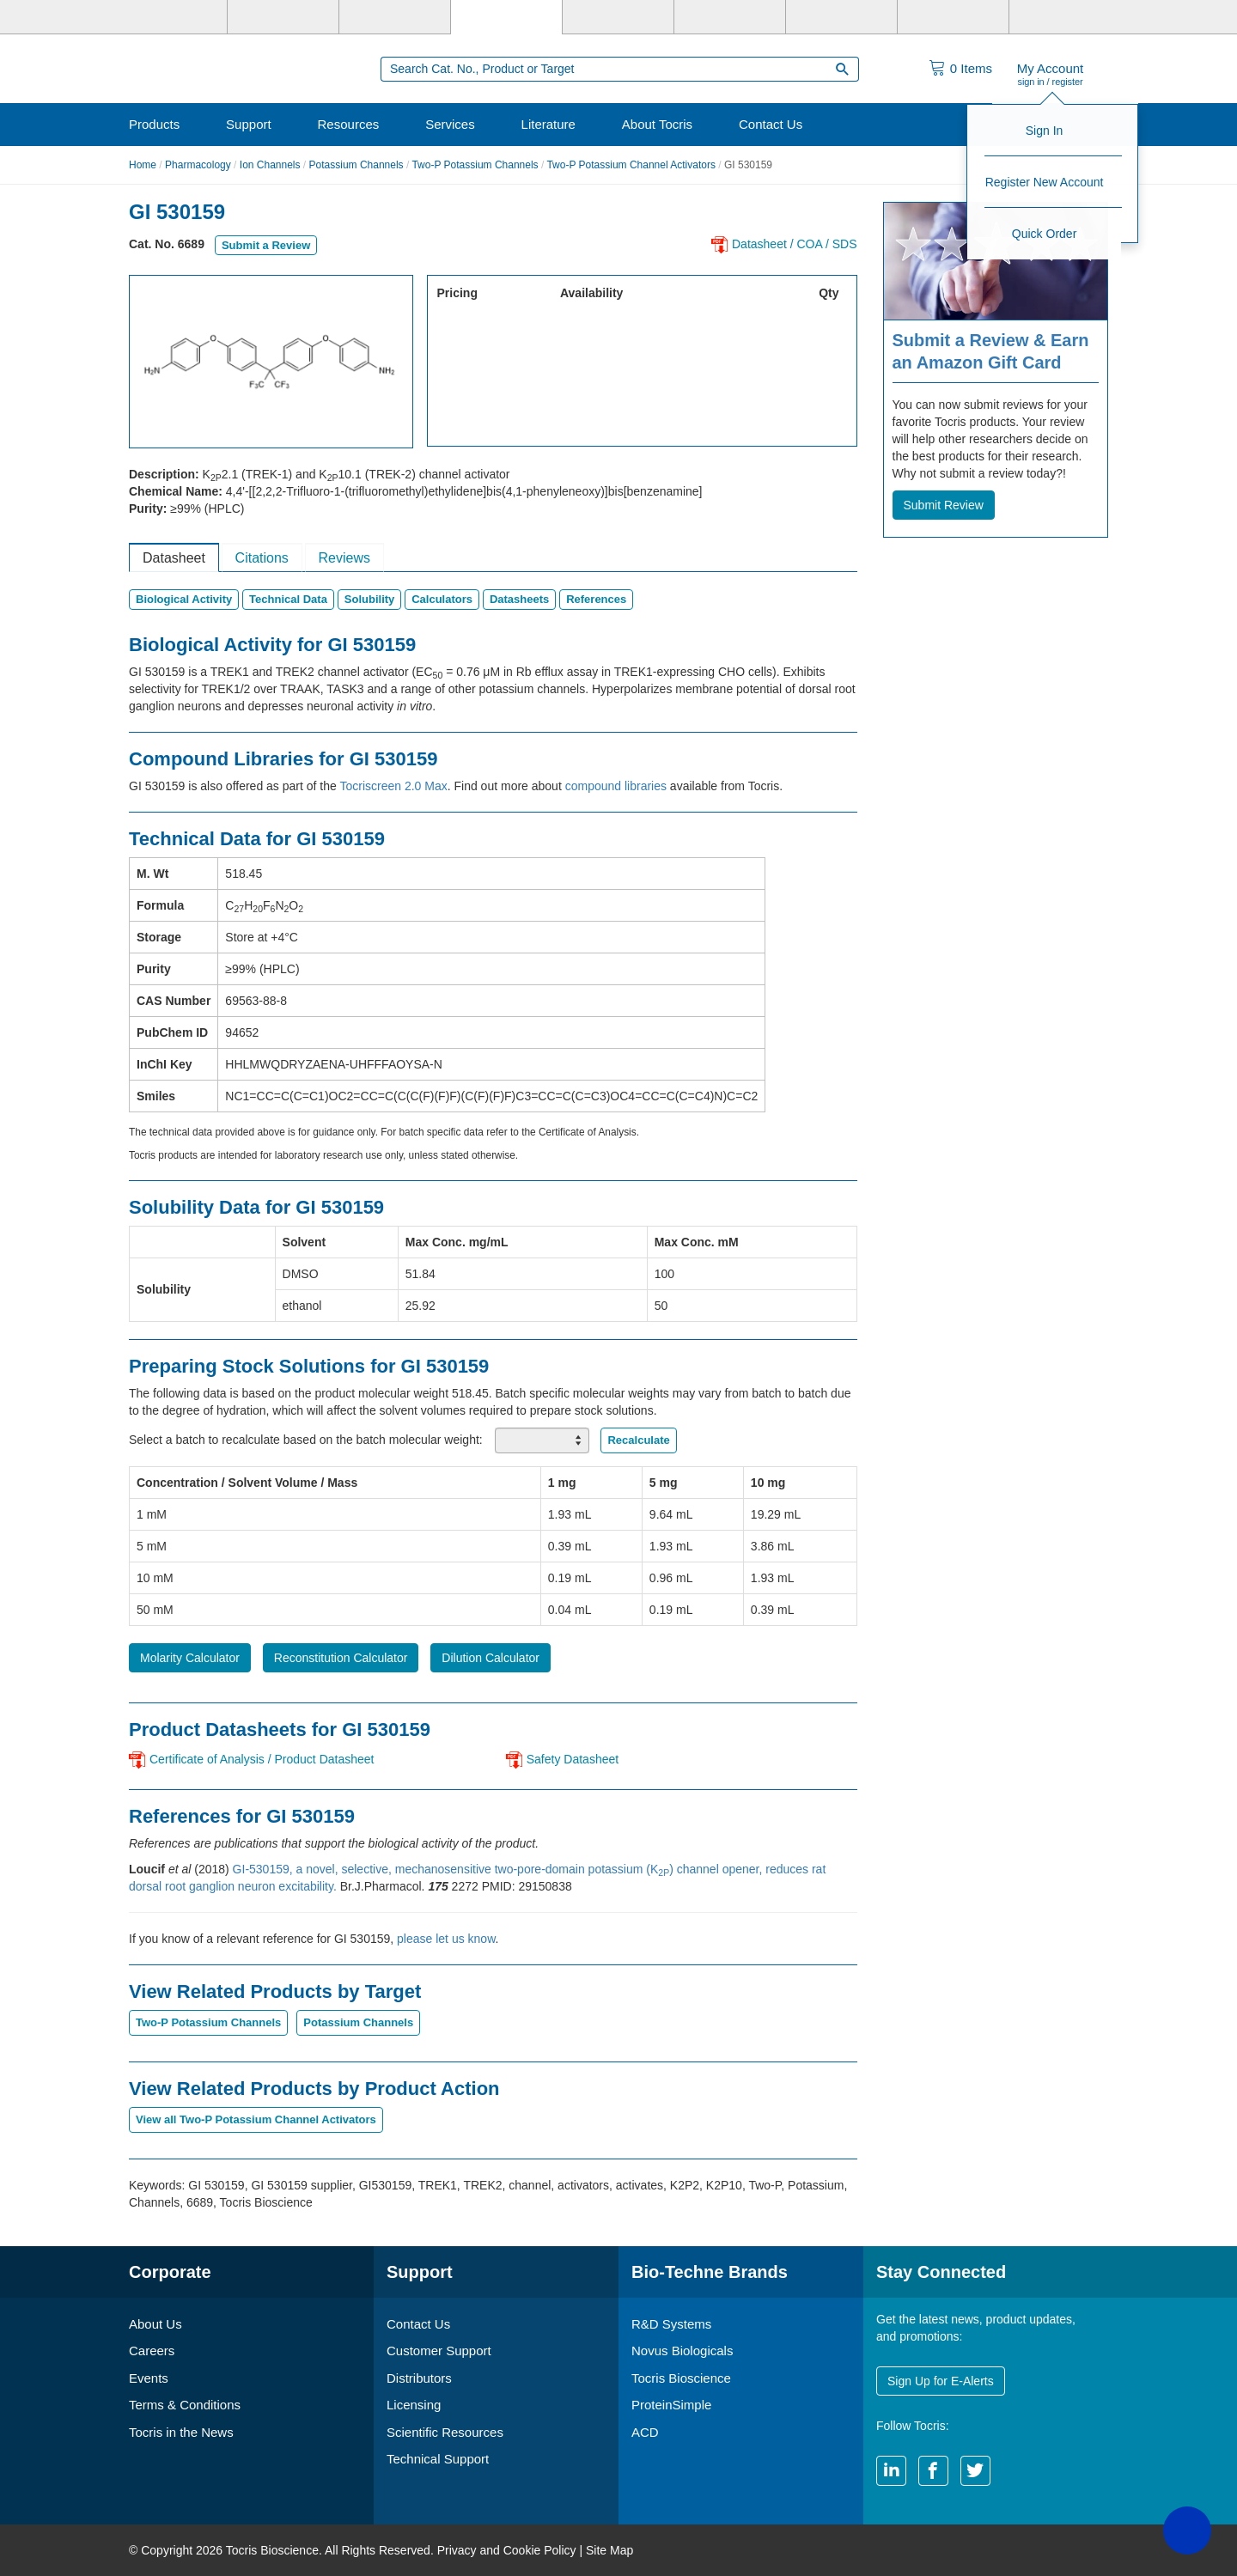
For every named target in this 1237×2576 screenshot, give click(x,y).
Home (142, 165)
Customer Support (439, 2350)
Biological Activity (184, 599)
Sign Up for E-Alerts (940, 2381)
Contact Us (770, 124)
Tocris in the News (181, 2432)
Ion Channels (270, 165)
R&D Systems (671, 2324)
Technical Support (438, 2458)
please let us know (446, 1939)
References (596, 599)
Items (971, 68)
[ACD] (953, 17)
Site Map (609, 2550)
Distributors (419, 2378)
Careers (151, 2350)
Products (154, 124)
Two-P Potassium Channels (474, 165)
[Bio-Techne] (172, 17)
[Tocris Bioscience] (506, 17)
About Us (155, 2324)
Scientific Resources (445, 2432)
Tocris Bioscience (681, 2378)
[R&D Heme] (1064, 17)
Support (248, 124)
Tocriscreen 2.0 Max (393, 786)
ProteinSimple (671, 2404)
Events (148, 2378)
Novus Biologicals (682, 2350)
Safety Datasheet (572, 1759)
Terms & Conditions (185, 2404)
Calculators (441, 599)
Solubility (369, 599)
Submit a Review (266, 245)
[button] (1187, 2530)
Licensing (414, 2404)
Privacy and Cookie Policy (506, 2550)
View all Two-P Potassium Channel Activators (256, 2119)
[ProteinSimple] (618, 17)
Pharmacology (198, 165)
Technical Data (288, 599)
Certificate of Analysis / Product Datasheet (261, 1759)
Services (450, 124)
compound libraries (616, 786)
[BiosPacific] (729, 17)
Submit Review (944, 505)
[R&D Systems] (283, 17)
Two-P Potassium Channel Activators (631, 165)
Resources (349, 124)
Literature (548, 124)
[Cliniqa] (841, 17)
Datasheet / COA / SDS (794, 244)
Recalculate (638, 1440)
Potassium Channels (356, 165)
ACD (645, 2432)
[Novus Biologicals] (394, 17)
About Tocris (657, 124)
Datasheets (519, 599)
